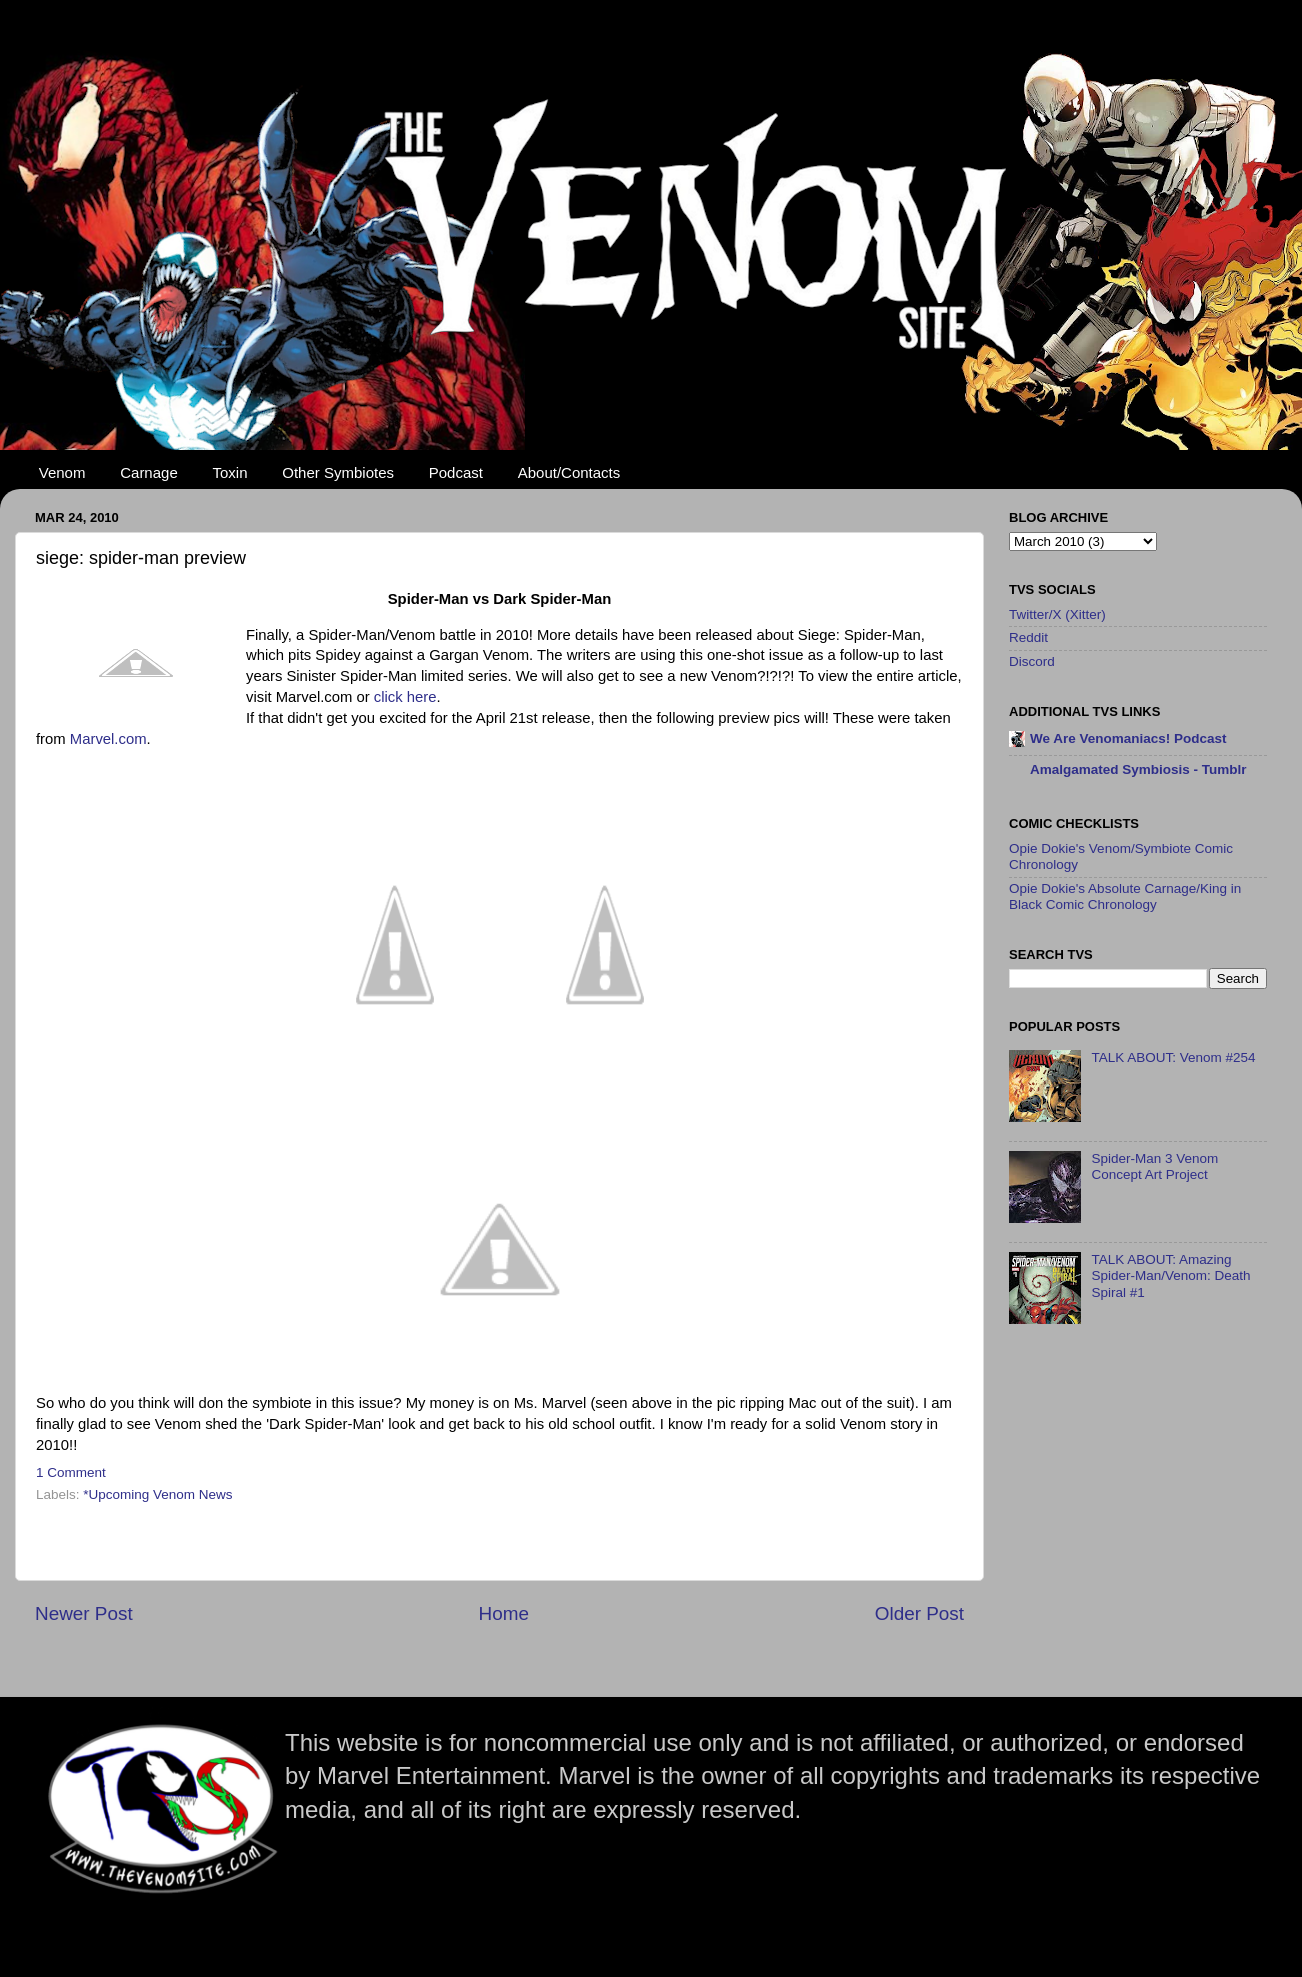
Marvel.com (108, 739)
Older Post (919, 1613)
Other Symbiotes (338, 472)
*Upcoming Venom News (157, 1494)
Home (504, 1613)
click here (405, 697)
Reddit (1028, 637)
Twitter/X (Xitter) (1057, 614)
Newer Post (84, 1613)
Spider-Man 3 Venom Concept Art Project (1154, 1166)
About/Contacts (569, 472)
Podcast (456, 472)
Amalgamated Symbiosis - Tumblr (1138, 769)
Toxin (230, 472)
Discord (1032, 661)
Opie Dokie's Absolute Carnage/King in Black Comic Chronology (1125, 896)
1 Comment (71, 1472)
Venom (62, 472)
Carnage (149, 472)
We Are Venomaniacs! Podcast (1128, 738)
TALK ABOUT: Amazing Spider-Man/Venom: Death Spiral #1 (1170, 1275)
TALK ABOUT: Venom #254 (1173, 1057)
